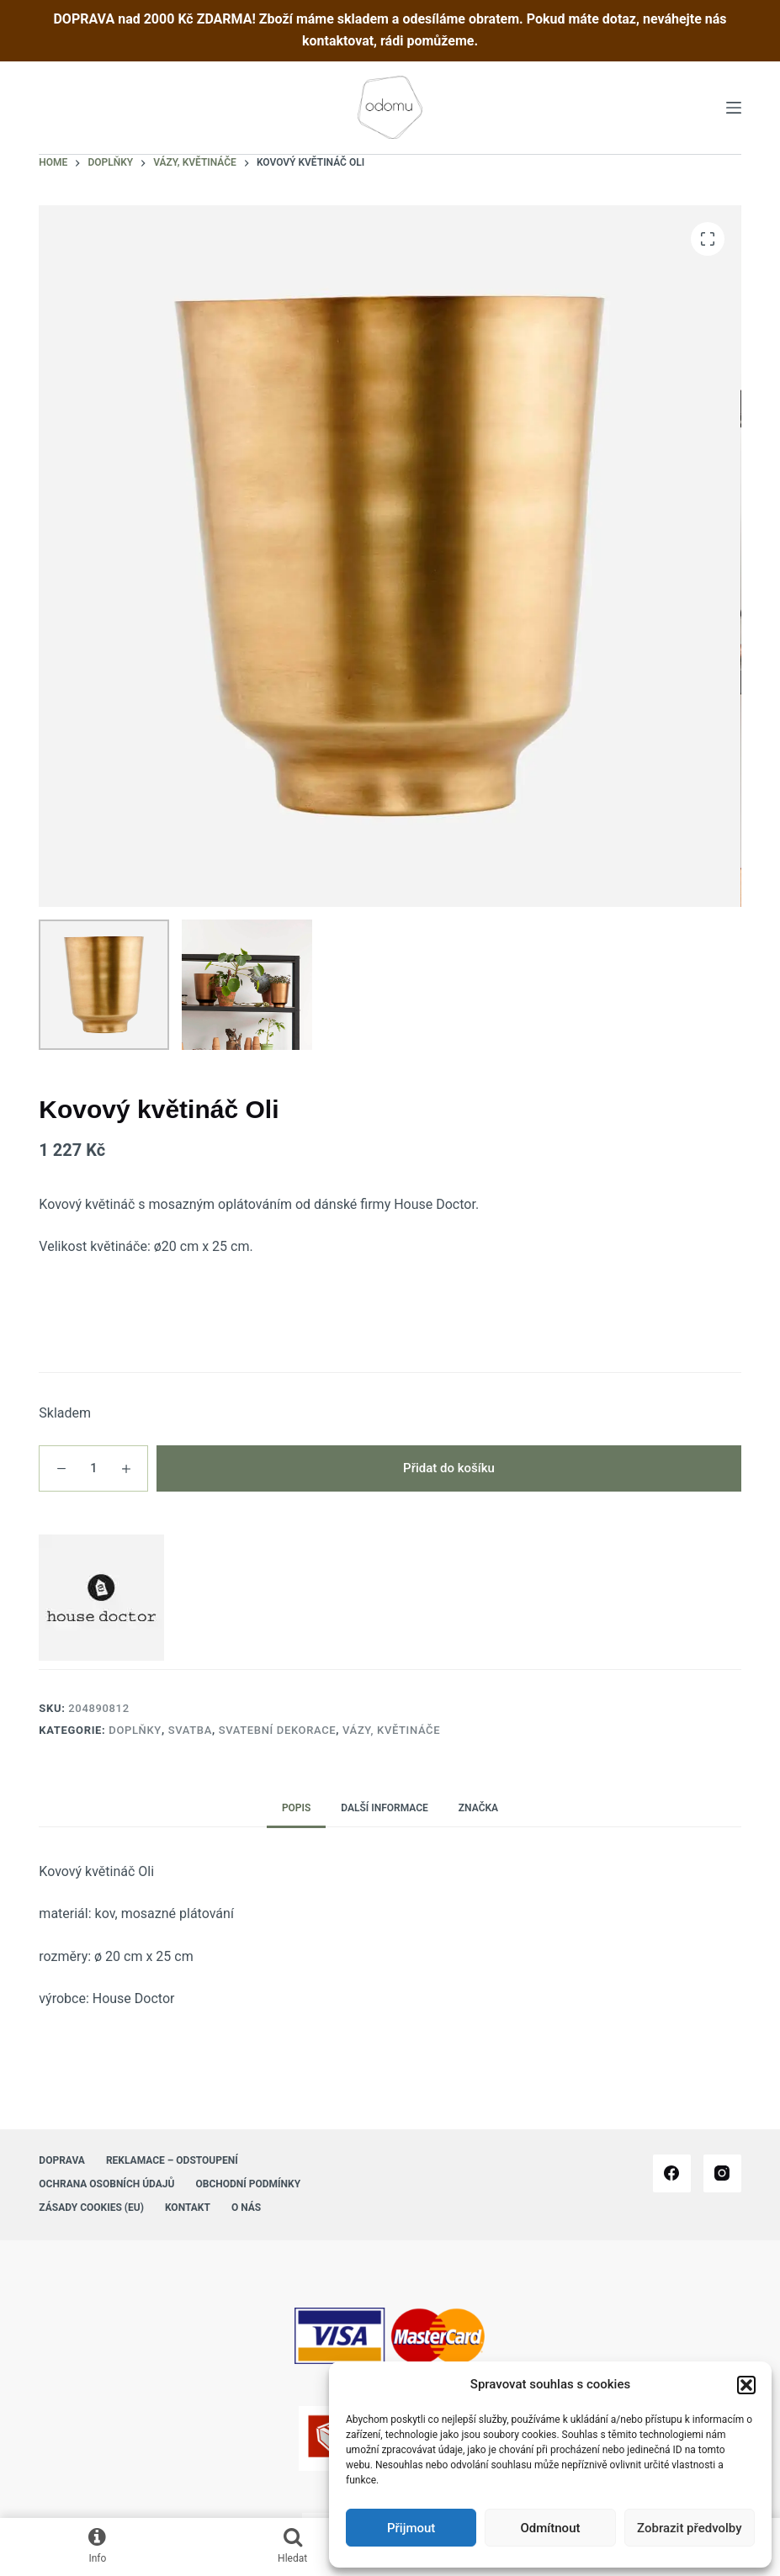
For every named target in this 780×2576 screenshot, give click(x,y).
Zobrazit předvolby (689, 2528)
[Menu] (733, 107)
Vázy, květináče (391, 1730)
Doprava (62, 2160)
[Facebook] (672, 2173)
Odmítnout (551, 2528)
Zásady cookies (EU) (91, 2207)
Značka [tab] (478, 1808)
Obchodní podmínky (247, 2184)
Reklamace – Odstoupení (172, 2160)
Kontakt (187, 2207)
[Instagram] (722, 2173)
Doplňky (135, 1730)
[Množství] (93, 1468)
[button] (746, 2385)
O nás (246, 2207)
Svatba (190, 1730)
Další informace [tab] (384, 1808)
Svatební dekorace (278, 1730)
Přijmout (411, 2528)
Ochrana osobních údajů (106, 2184)
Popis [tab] (296, 1808)
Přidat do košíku (449, 1468)
